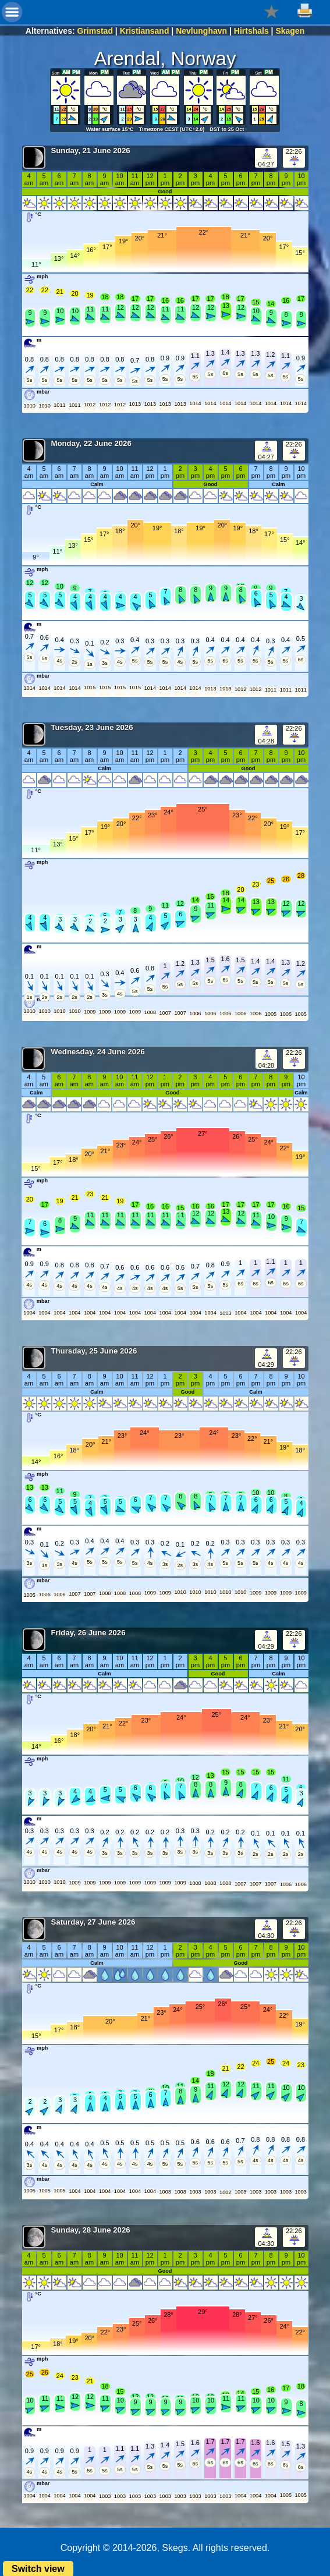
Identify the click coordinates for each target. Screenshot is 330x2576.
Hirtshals (251, 31)
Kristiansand (144, 31)
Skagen (289, 31)
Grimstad (94, 31)
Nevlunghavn (201, 31)
